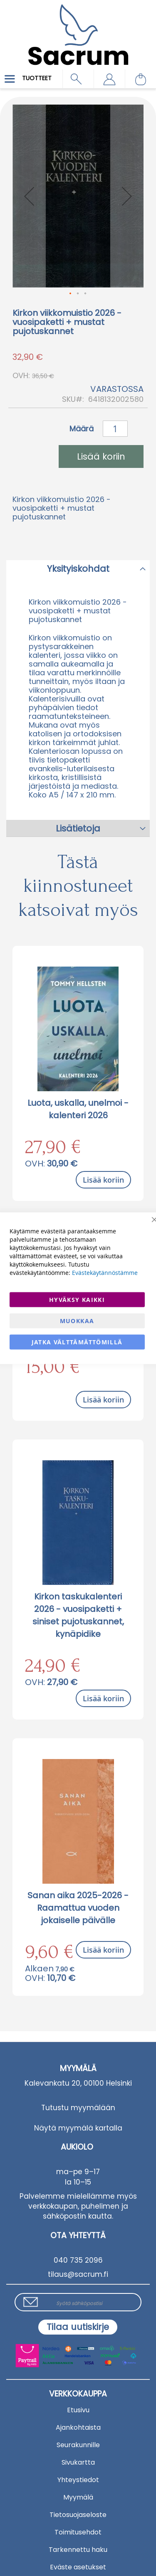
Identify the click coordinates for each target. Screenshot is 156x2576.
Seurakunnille (78, 2445)
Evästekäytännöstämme (105, 1272)
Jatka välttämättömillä (77, 1342)
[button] (109, 79)
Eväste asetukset (78, 2567)
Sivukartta (78, 2462)
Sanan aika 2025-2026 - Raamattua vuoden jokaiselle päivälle (78, 1908)
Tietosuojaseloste (78, 2514)
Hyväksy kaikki (77, 1299)
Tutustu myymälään (78, 2108)
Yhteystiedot (78, 2480)
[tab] (78, 568)
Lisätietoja (78, 828)
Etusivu (78, 2410)
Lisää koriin (103, 1180)
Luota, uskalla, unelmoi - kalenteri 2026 (78, 1109)
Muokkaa (77, 1320)
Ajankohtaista (78, 2427)
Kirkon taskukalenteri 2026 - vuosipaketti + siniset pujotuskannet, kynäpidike (78, 1615)
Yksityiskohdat (78, 569)
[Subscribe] (77, 2327)
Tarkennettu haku (78, 2549)
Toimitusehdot (78, 2532)
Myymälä (78, 2497)
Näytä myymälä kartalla (78, 2128)
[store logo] (78, 29)
